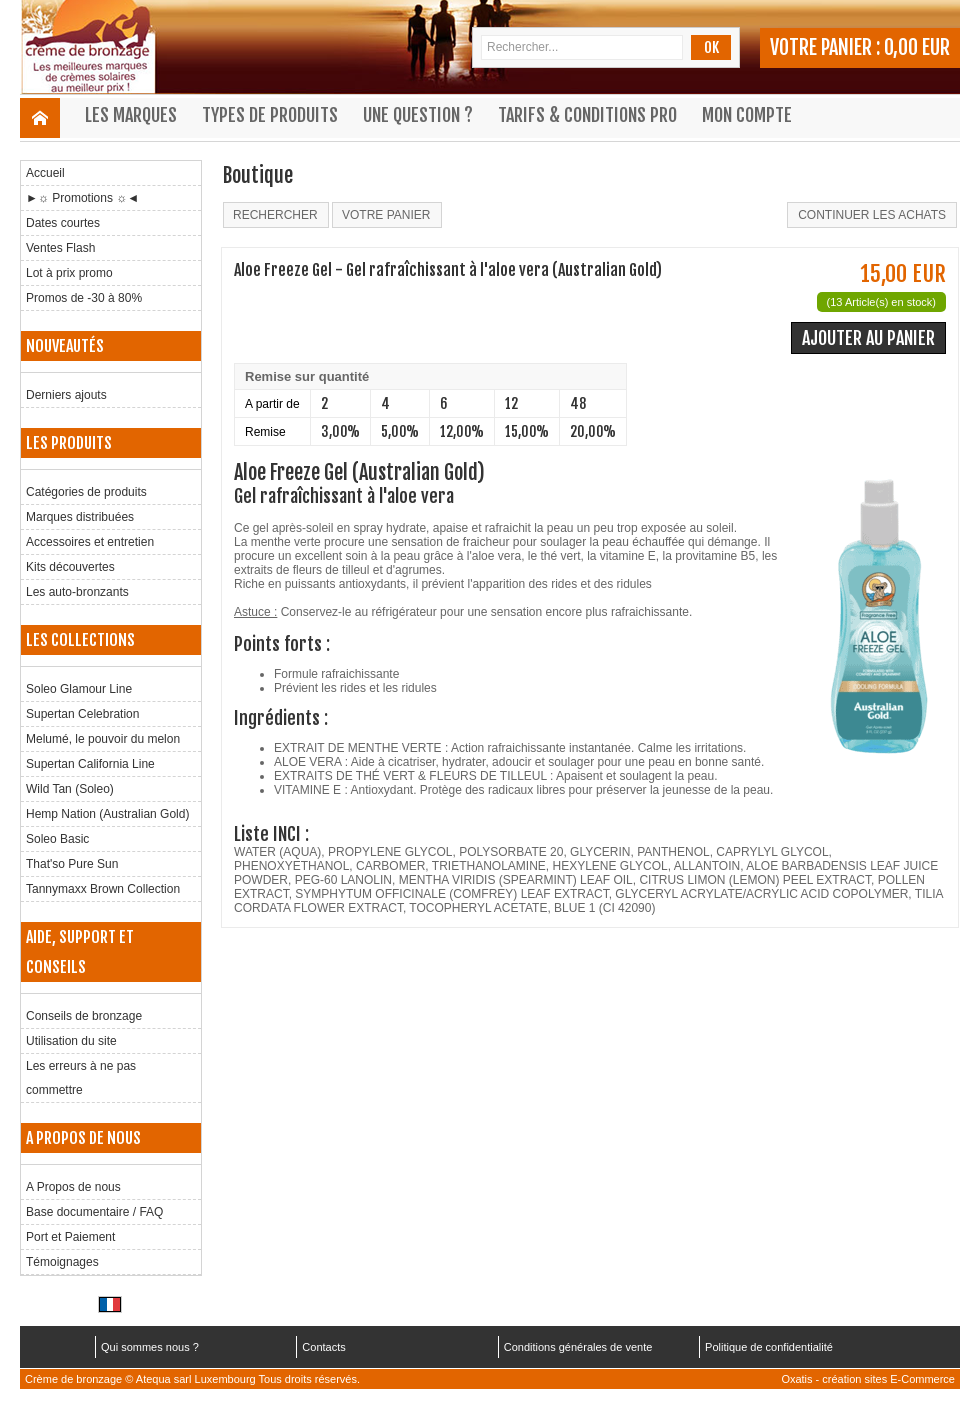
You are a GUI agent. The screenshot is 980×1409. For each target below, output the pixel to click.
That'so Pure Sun (72, 864)
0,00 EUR (917, 47)
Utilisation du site (71, 1041)
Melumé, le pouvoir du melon (103, 739)
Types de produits (270, 115)
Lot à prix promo (69, 273)
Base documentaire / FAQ (94, 1212)
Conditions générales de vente (578, 1347)
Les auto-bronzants (77, 592)
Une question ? (418, 115)
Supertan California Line (90, 764)
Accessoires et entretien (90, 542)
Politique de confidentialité (769, 1347)
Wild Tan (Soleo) (70, 789)
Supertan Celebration (82, 714)
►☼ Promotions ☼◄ (82, 198)
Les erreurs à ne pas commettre (81, 1078)
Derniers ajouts (66, 395)
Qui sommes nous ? (150, 1347)
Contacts (323, 1347)
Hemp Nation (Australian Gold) (107, 814)
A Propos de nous (73, 1187)
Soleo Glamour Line (79, 689)
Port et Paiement (70, 1237)
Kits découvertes (70, 567)
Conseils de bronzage (84, 1016)
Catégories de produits (86, 492)
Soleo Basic (57, 839)
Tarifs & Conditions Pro (587, 115)
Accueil (45, 173)
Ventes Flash (60, 248)
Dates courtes (63, 223)
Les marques (131, 115)
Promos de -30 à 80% (84, 298)
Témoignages (62, 1262)
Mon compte (747, 115)
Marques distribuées (80, 517)
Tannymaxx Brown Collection (103, 889)
